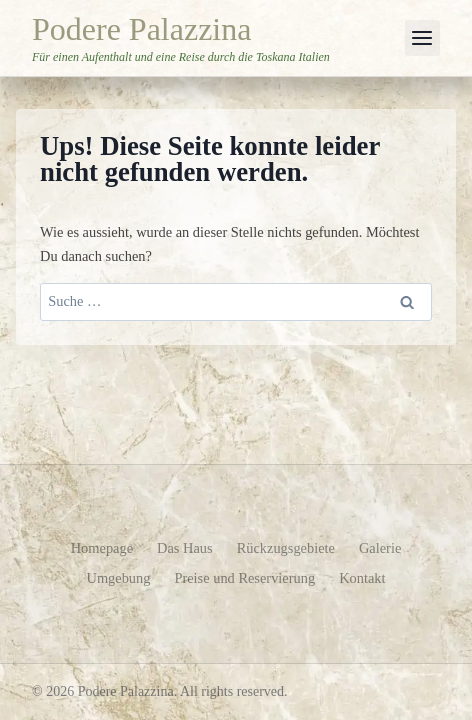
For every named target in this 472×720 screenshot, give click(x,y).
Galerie (380, 548)
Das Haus (185, 548)
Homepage (102, 548)
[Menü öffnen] (422, 37)
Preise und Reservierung (244, 578)
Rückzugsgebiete (286, 548)
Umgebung (118, 578)
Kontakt (362, 578)
